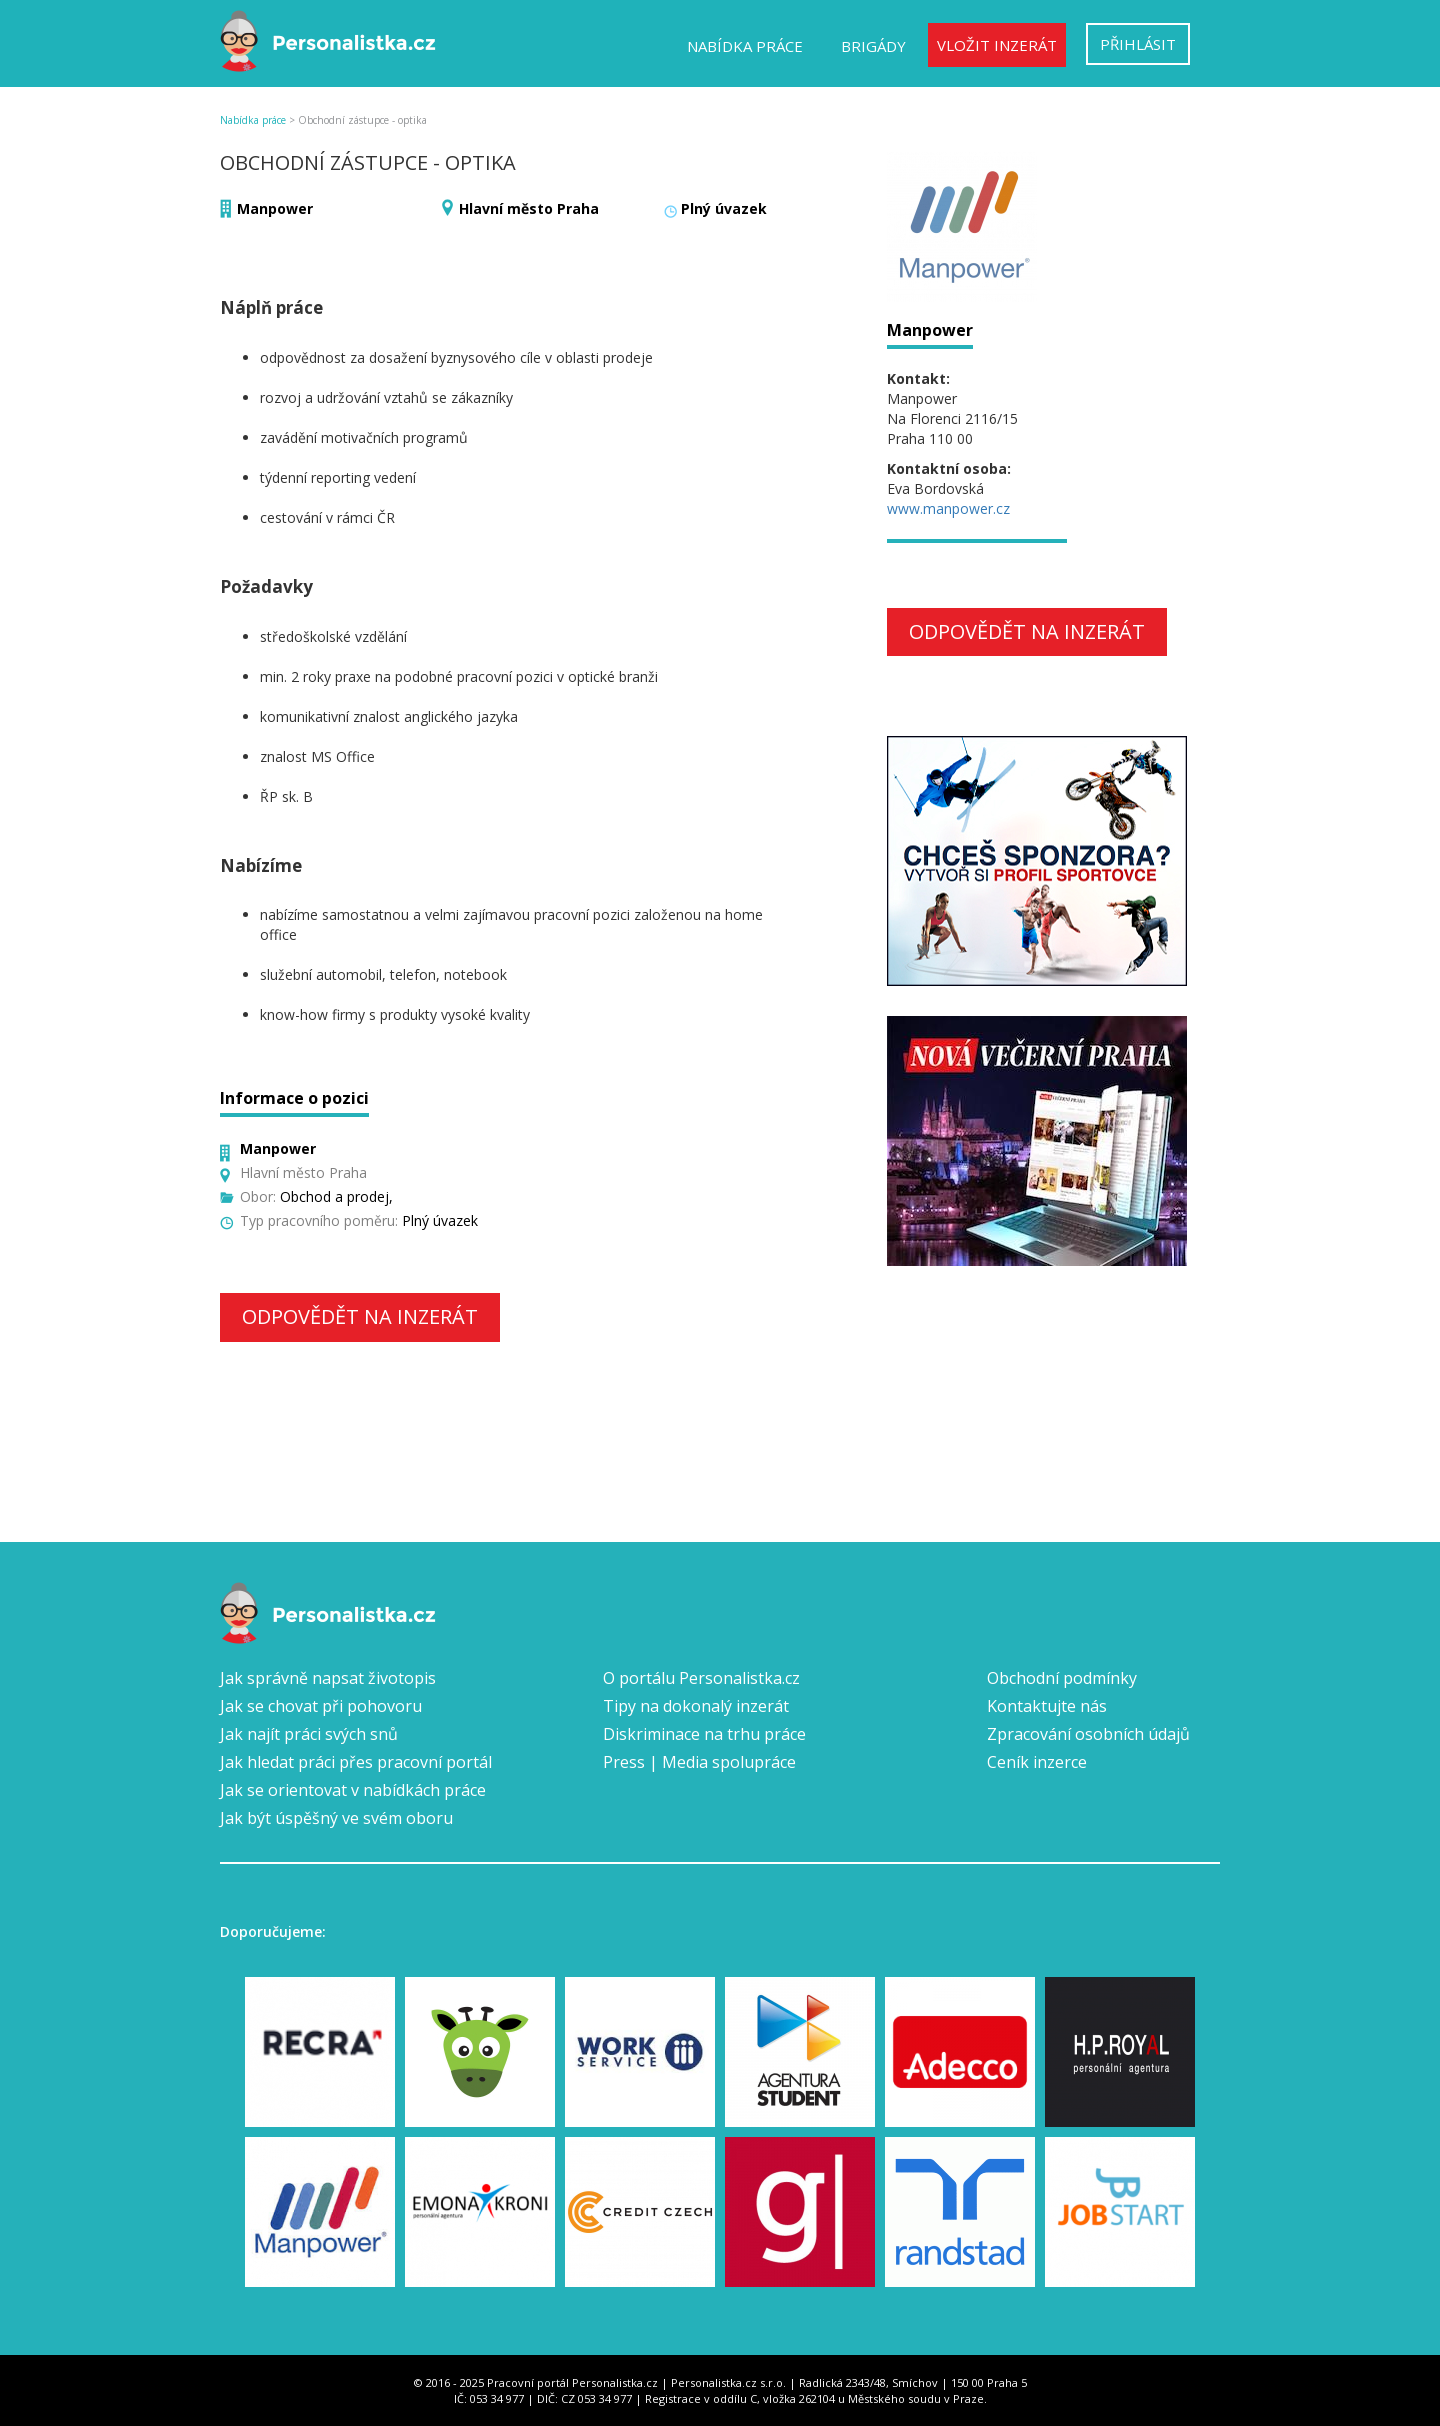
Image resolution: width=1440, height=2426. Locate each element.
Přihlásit (1138, 44)
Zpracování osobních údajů (1088, 1734)
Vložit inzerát (997, 45)
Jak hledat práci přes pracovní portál (356, 1762)
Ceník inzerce (1037, 1762)
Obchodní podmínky (1062, 1678)
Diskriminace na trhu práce (704, 1734)
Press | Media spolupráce (699, 1762)
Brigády (873, 46)
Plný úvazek (724, 208)
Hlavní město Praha (529, 208)
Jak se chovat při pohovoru (321, 1706)
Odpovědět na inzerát (360, 1316)
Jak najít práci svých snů (309, 1734)
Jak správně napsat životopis (328, 1678)
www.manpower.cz (948, 508)
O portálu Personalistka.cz (701, 1678)
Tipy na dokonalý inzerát (696, 1706)
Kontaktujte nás (1047, 1706)
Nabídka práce (745, 46)
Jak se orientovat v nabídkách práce (353, 1790)
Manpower (275, 208)
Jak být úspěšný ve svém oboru (336, 1818)
